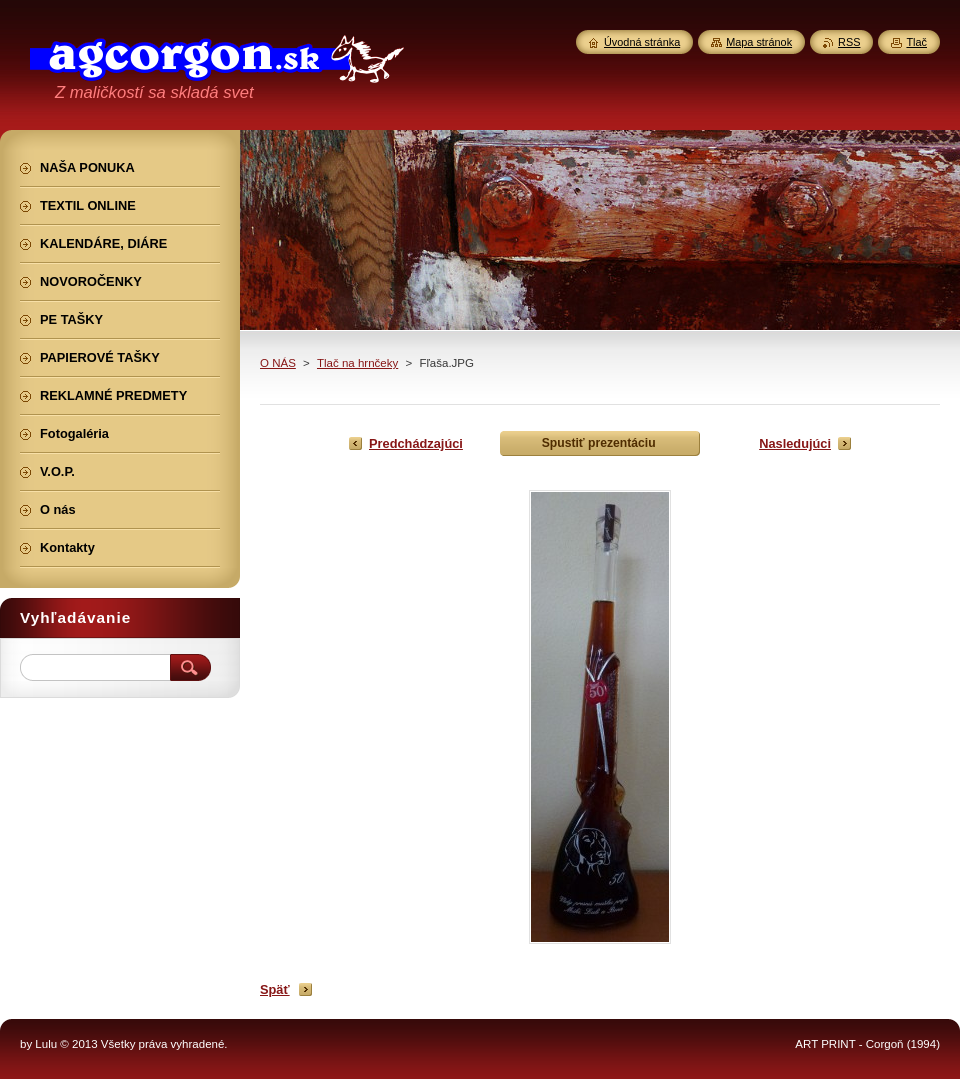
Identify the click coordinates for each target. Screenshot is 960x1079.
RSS (849, 42)
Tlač (916, 42)
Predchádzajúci (416, 443)
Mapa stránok (759, 42)
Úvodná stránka (642, 42)
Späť (275, 989)
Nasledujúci (795, 443)
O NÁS (278, 363)
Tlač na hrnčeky (357, 363)
